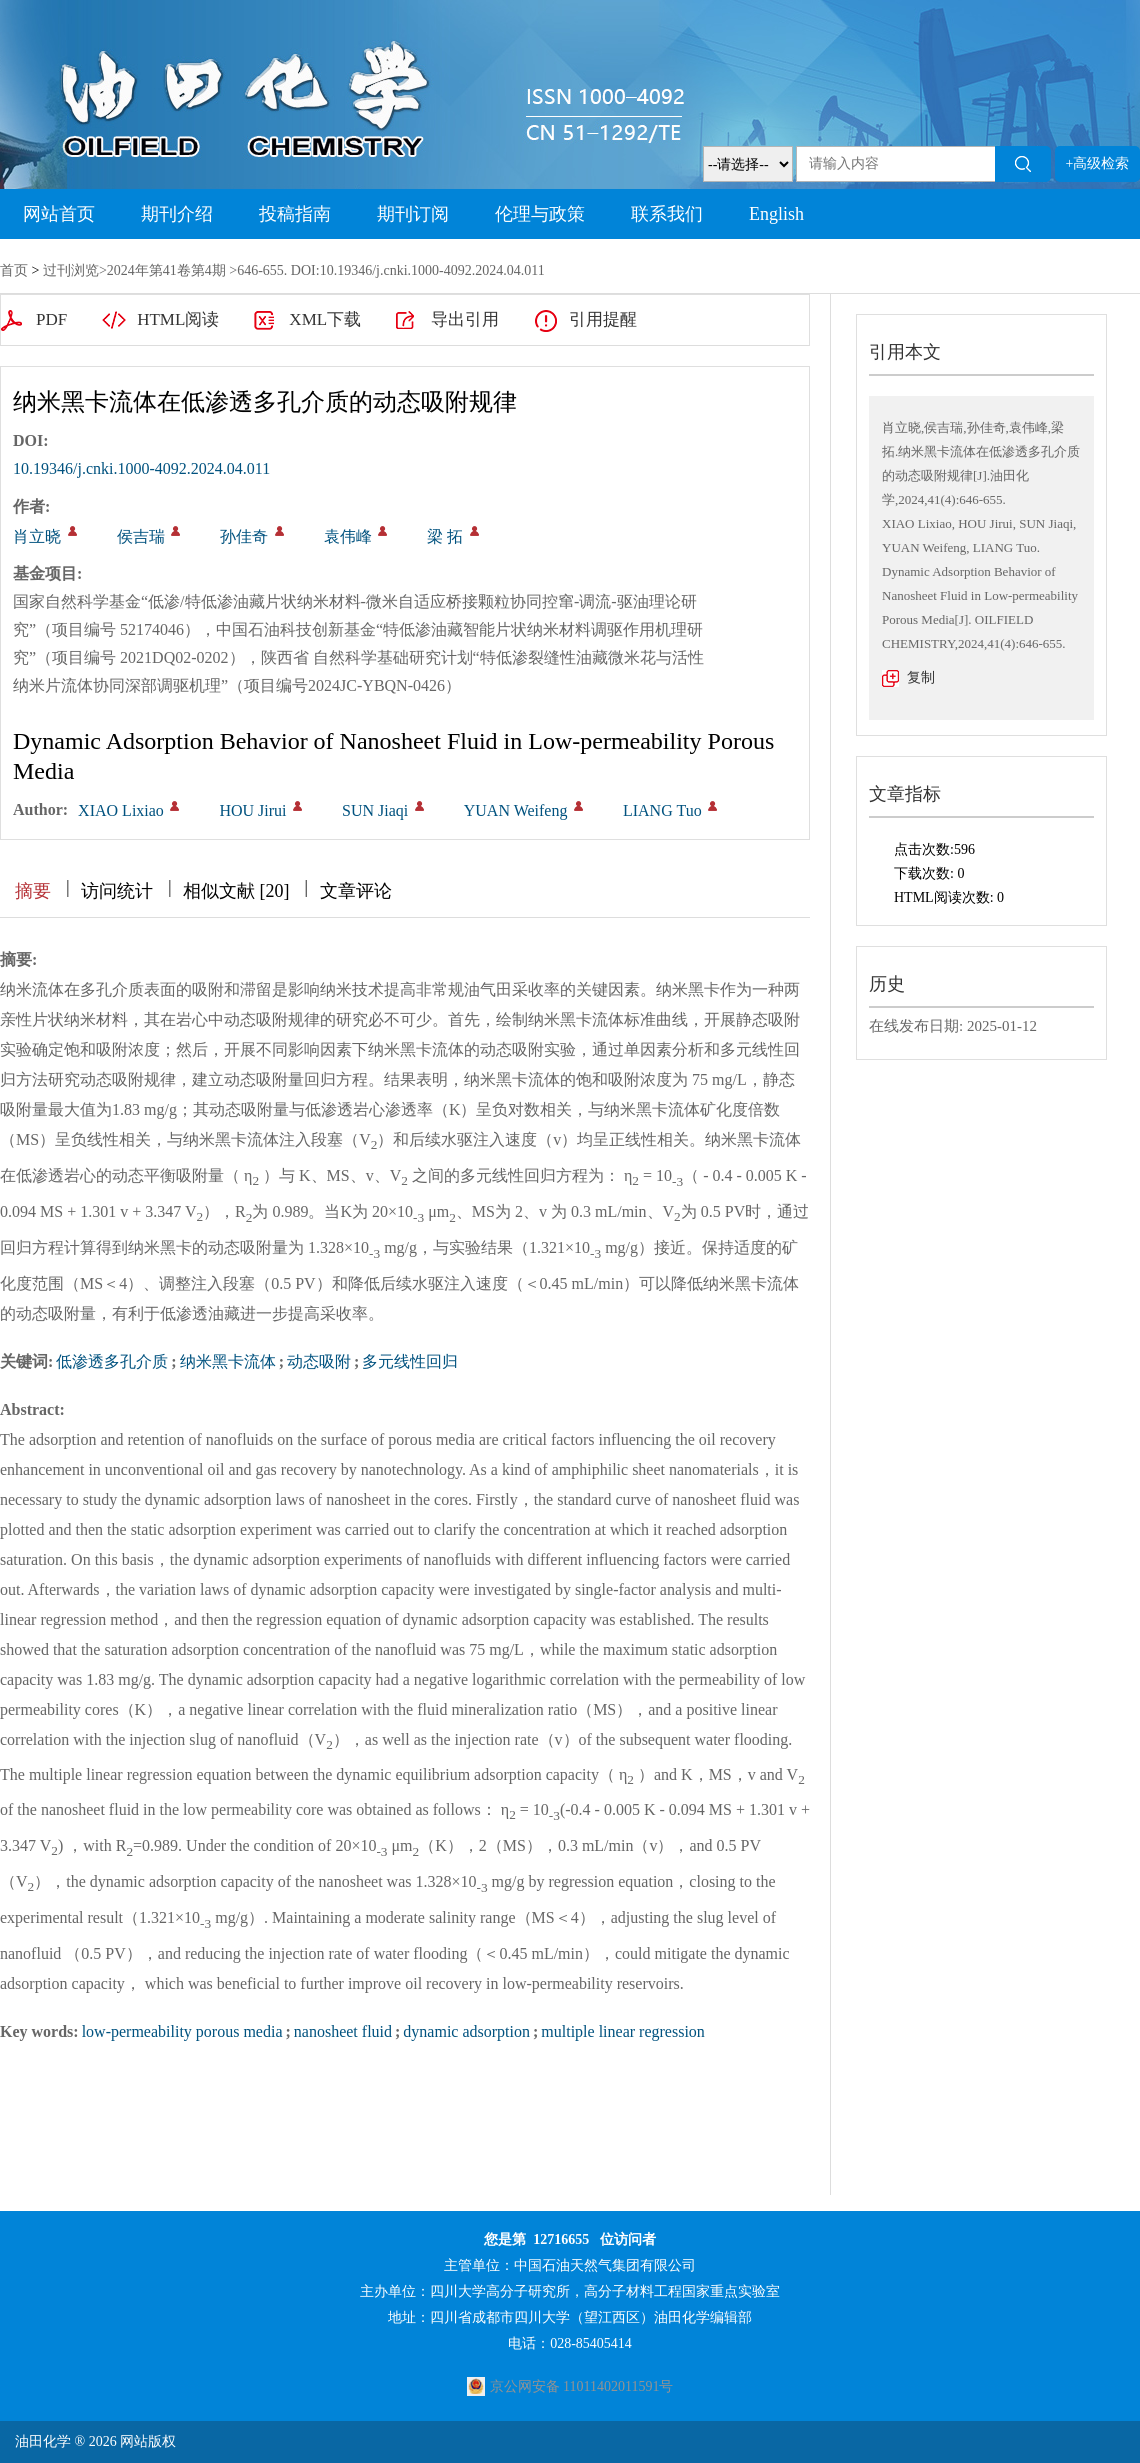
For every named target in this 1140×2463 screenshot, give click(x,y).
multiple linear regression (623, 2031)
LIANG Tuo (662, 810)
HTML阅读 (178, 319)
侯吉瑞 (141, 536)
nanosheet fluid (343, 2031)
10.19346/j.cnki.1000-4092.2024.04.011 (141, 468)
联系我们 (667, 214)
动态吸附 (319, 1361)
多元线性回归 (410, 1361)
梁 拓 (445, 536)
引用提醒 (603, 319)
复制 (921, 677)
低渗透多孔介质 (112, 1361)
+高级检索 (1098, 163)
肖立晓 (37, 536)
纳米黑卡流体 (228, 1361)
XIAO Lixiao (121, 810)
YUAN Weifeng (516, 810)
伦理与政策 (540, 214)
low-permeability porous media (182, 2031)
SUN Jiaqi (375, 810)
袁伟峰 (348, 536)
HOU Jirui (252, 810)
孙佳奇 (244, 536)
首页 (14, 270)
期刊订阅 (413, 214)
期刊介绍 (177, 214)
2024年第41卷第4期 (166, 270)
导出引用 (465, 319)
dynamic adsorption (466, 2031)
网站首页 (59, 214)
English (776, 214)
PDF (51, 319)
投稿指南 (295, 214)
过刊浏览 (71, 270)
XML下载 (325, 319)
